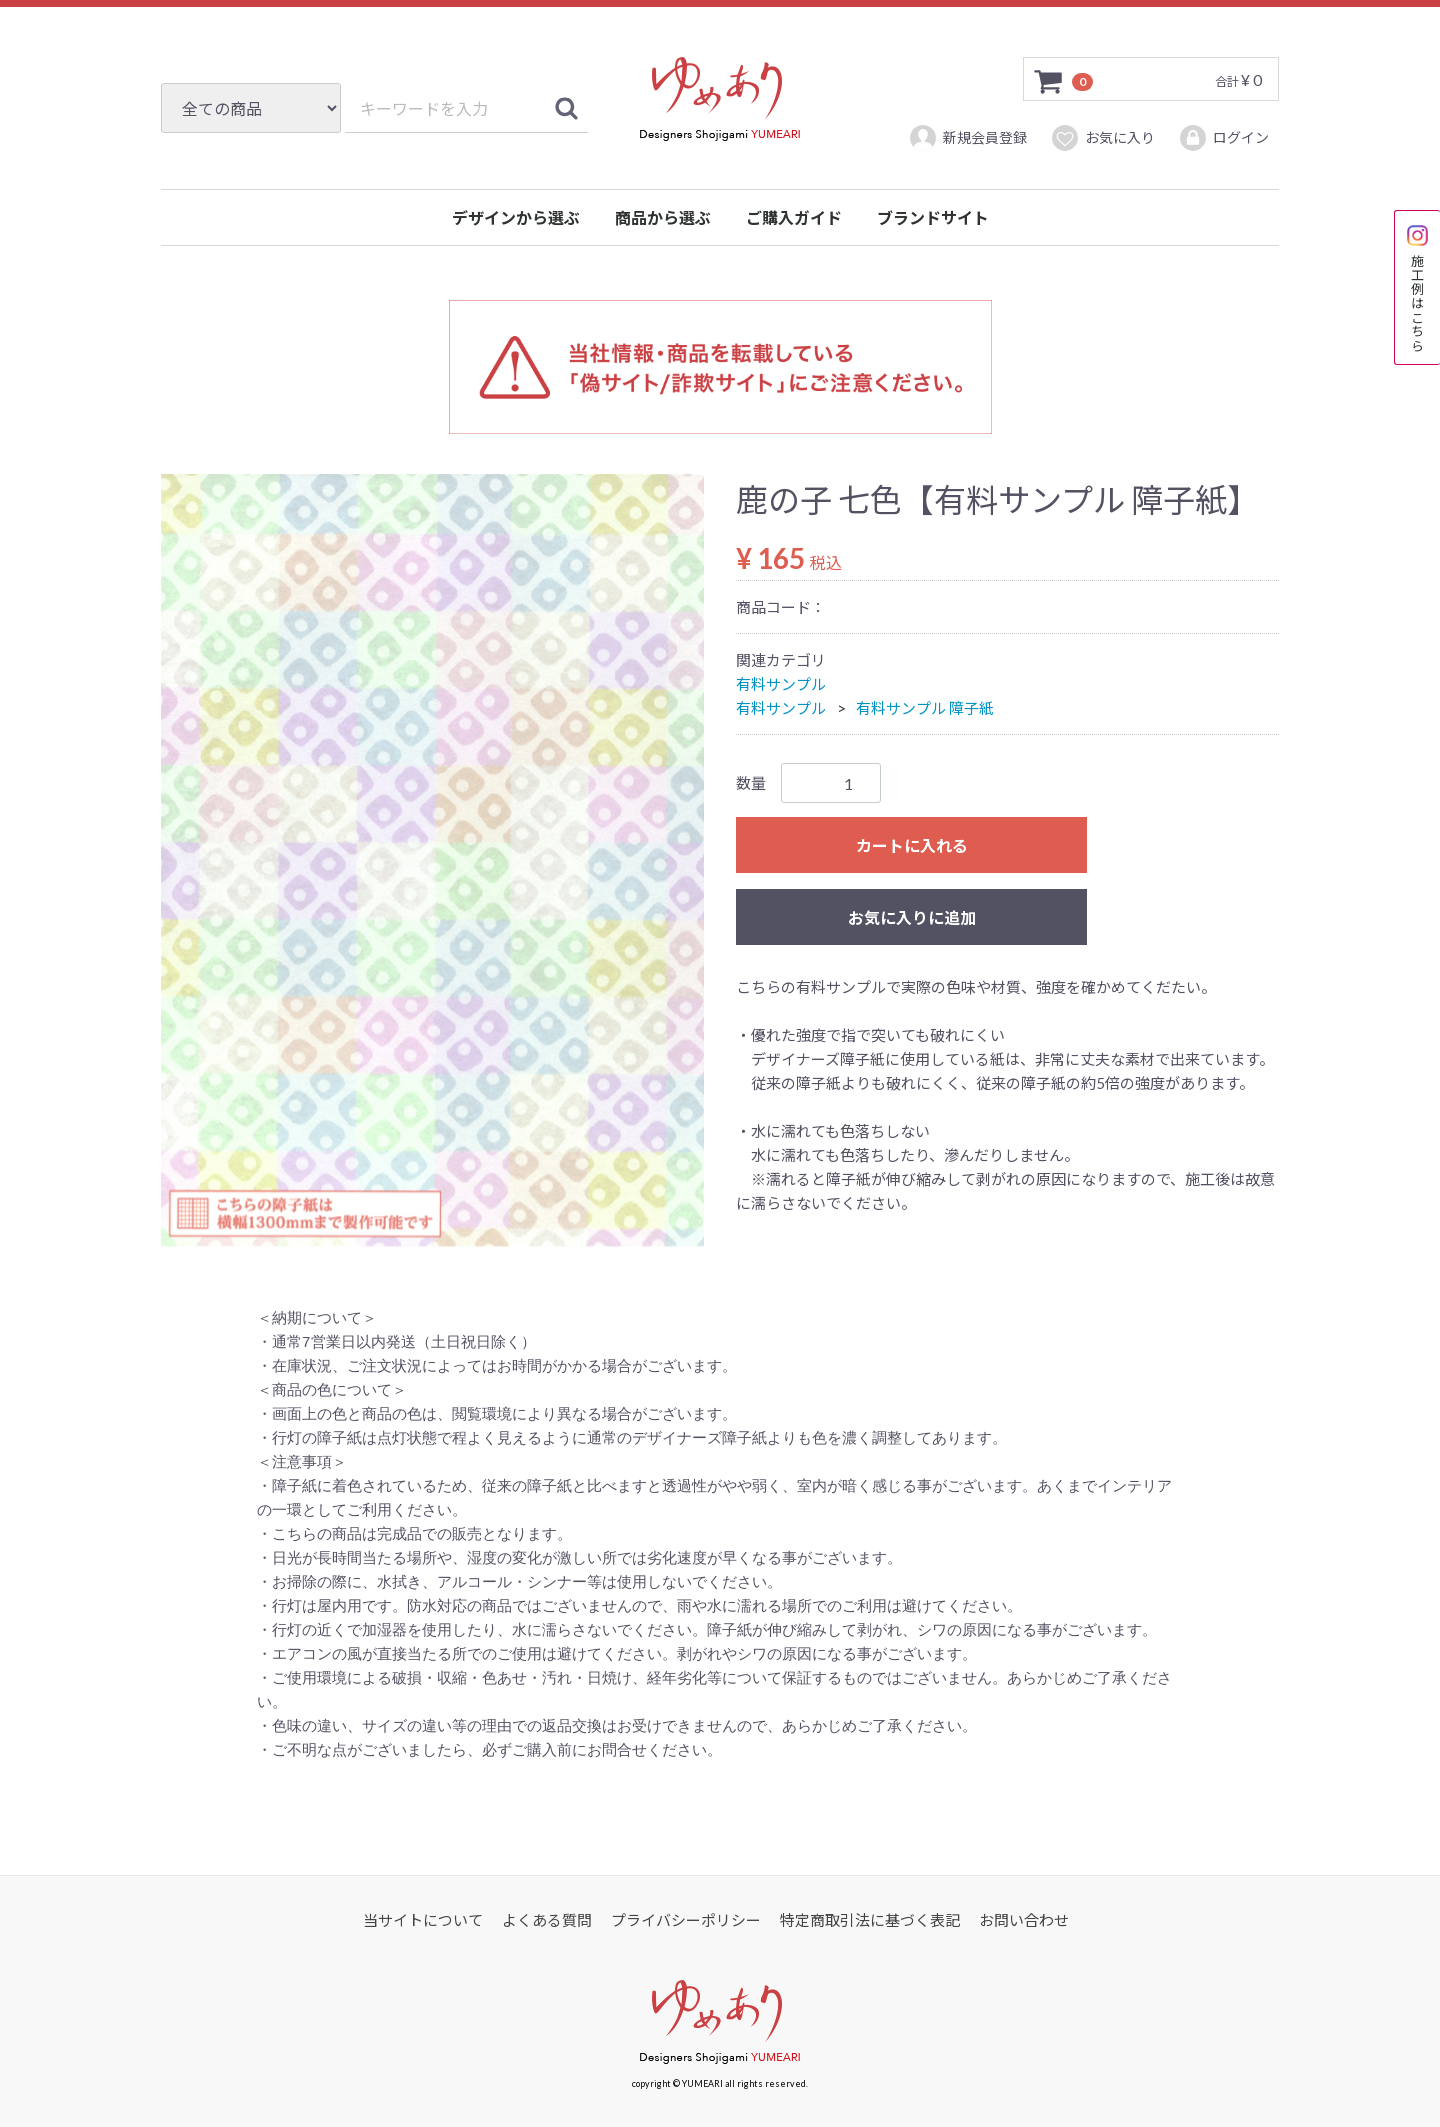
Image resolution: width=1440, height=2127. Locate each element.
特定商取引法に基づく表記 (870, 1920)
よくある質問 (547, 1920)
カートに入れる (912, 845)
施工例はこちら (1417, 287)
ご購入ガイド (794, 217)
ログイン (1223, 138)
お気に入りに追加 (912, 917)
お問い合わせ (1024, 1920)
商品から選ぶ (663, 217)
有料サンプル (781, 684)
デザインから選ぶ (516, 217)
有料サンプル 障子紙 (925, 708)
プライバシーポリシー (686, 1920)
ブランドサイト (933, 217)
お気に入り (1102, 138)
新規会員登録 (967, 138)
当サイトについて (423, 1920)
